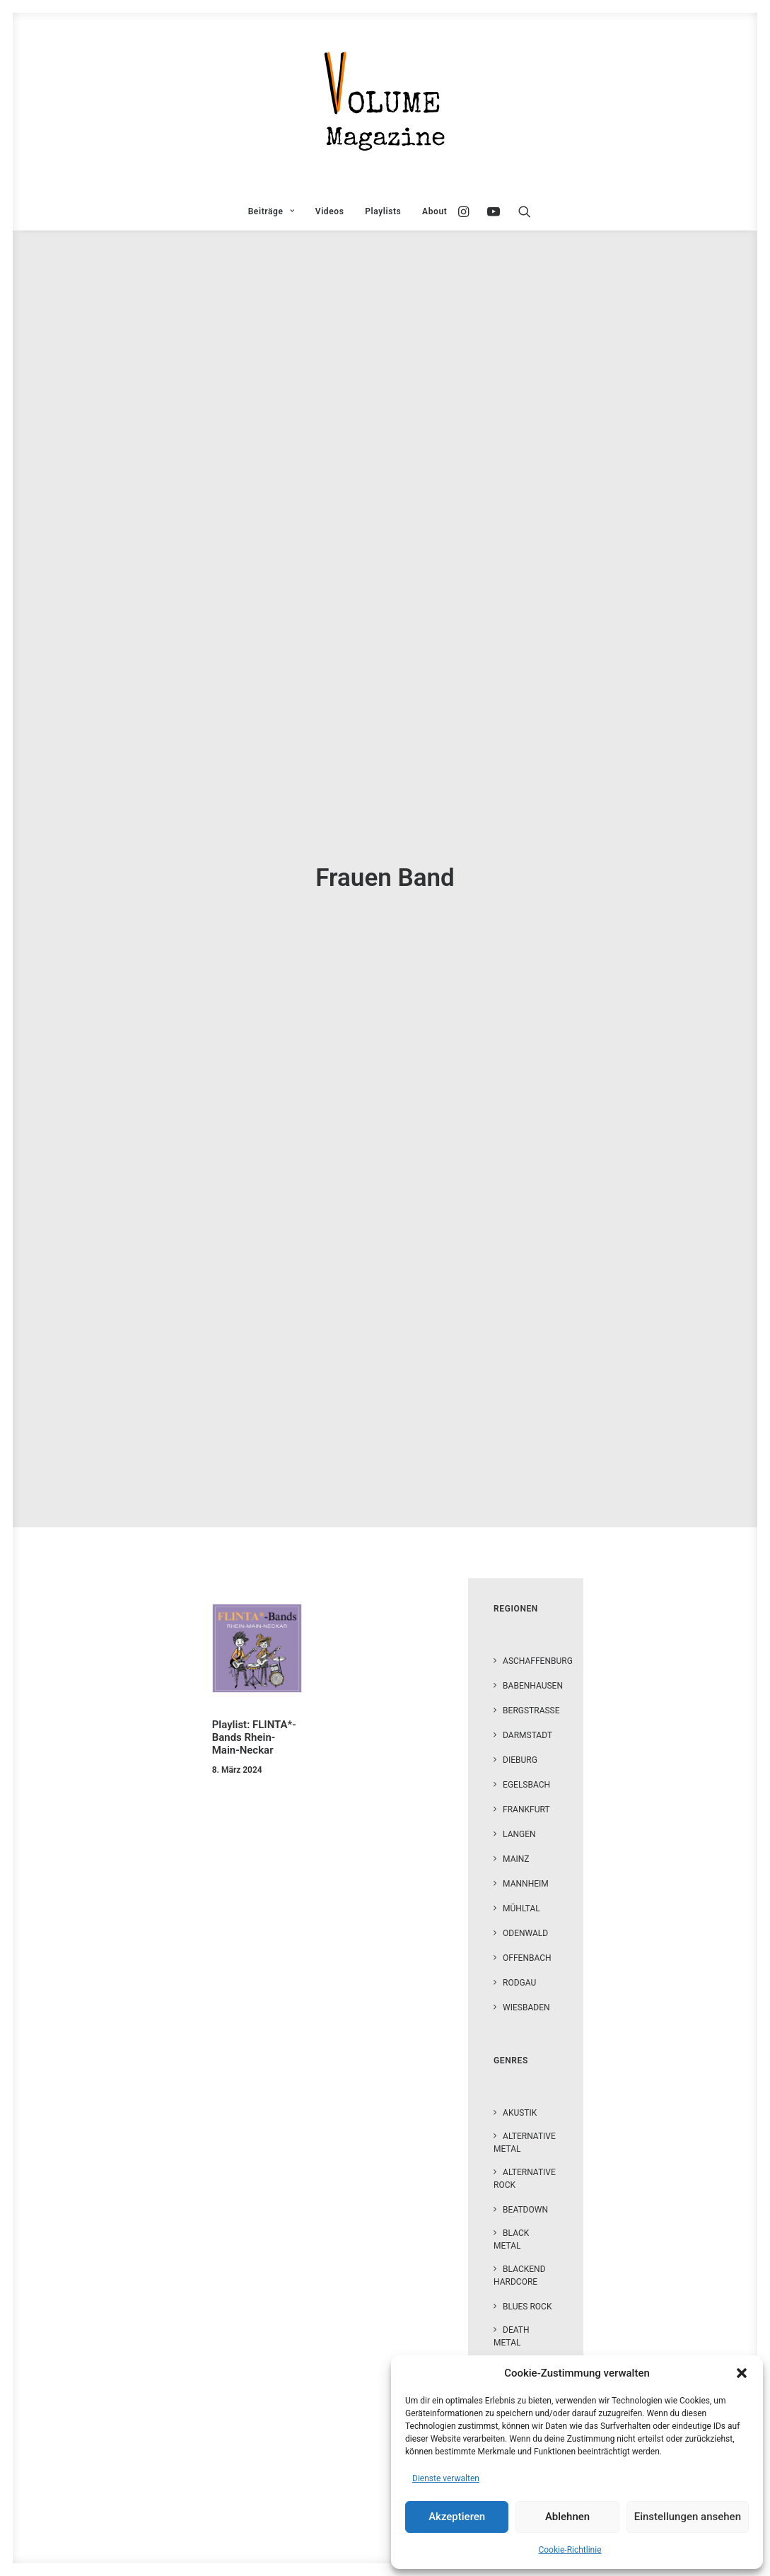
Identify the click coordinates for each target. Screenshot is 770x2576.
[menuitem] (271, 211)
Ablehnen (567, 2516)
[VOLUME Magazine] (385, 102)
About (434, 211)
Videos (329, 211)
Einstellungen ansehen (687, 2516)
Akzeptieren (456, 2516)
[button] (742, 2373)
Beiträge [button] (271, 211)
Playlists (383, 211)
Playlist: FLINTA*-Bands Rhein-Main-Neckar (254, 1687)
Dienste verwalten (445, 2478)
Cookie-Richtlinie (569, 2550)
